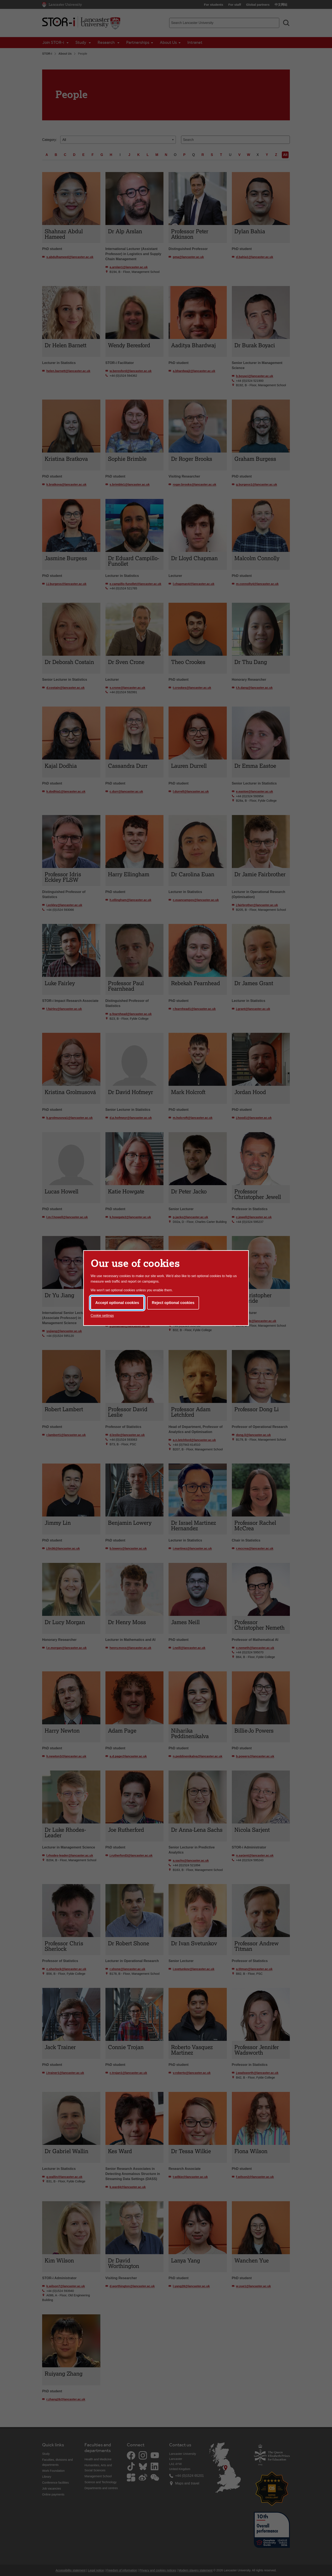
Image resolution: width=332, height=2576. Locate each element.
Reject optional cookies (173, 1303)
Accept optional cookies (117, 1303)
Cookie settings (102, 1315)
